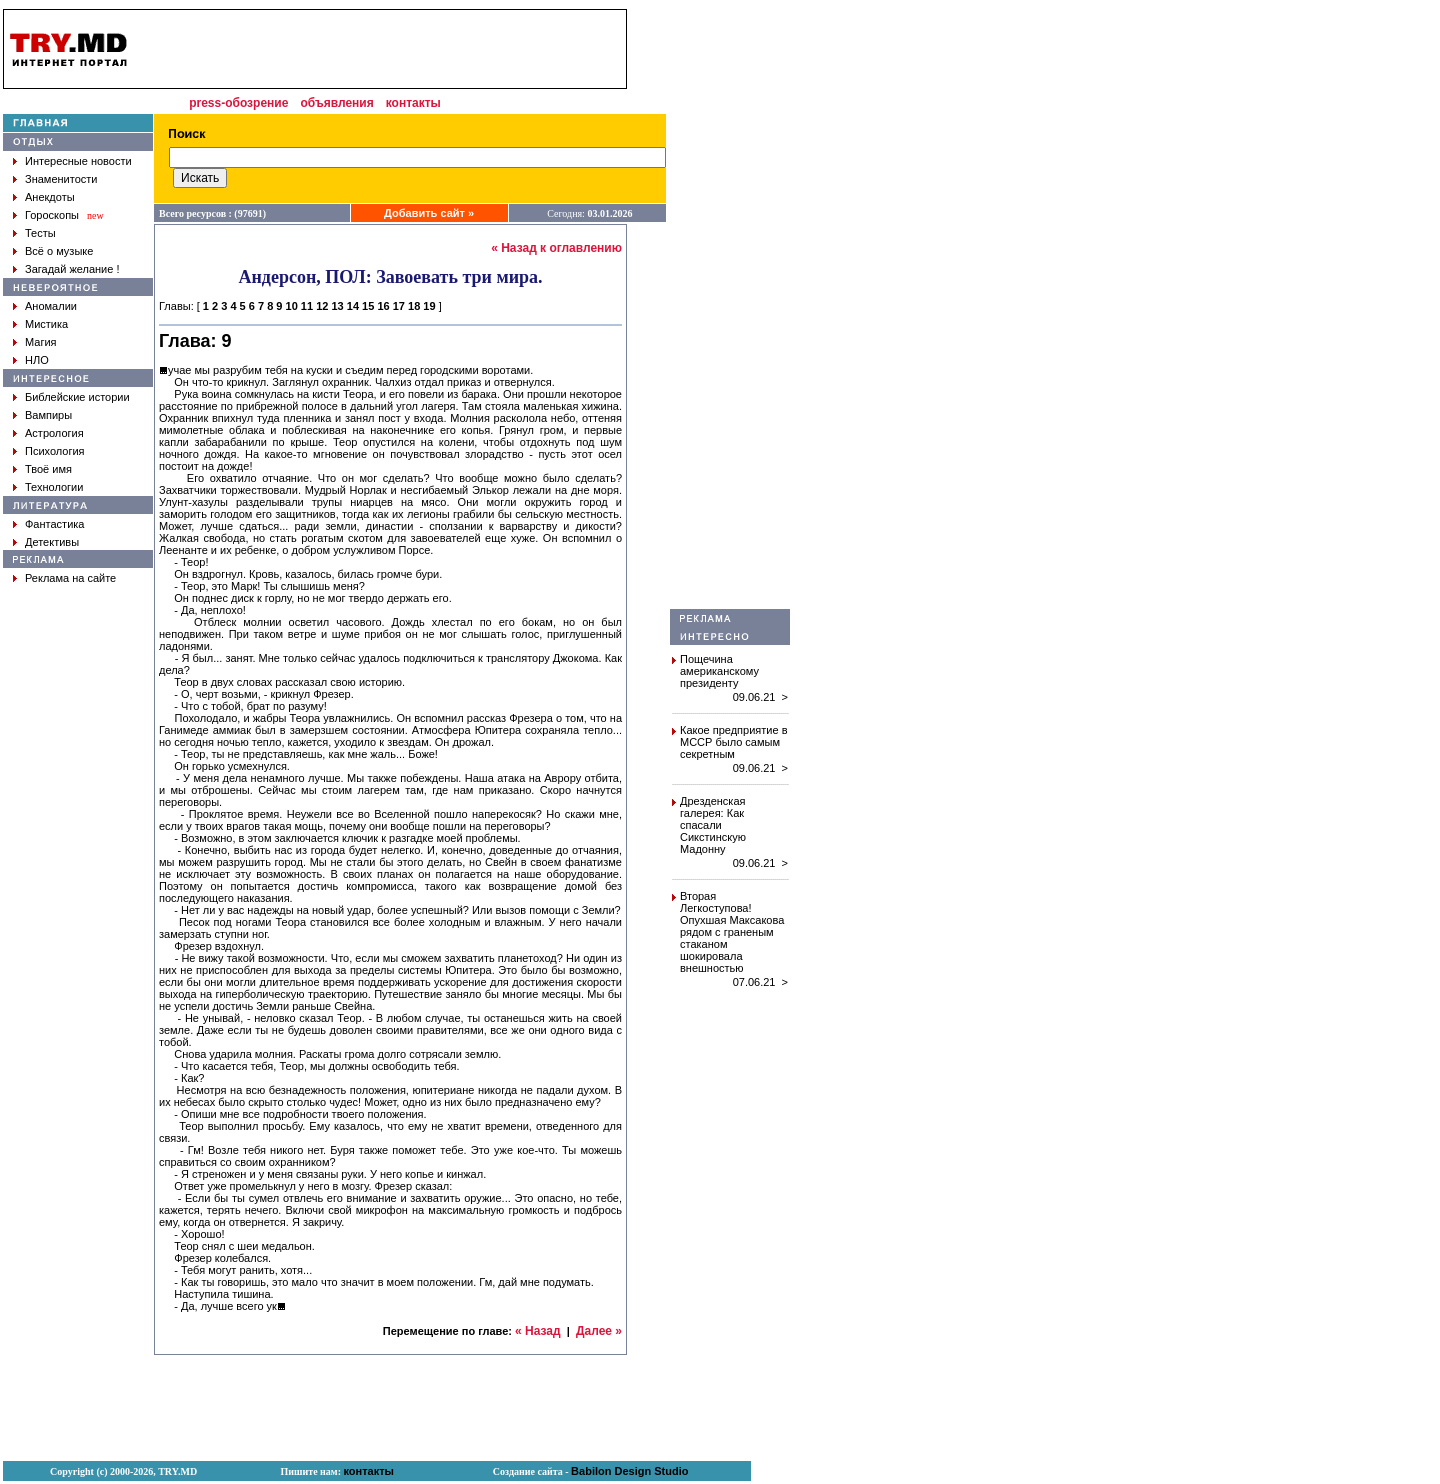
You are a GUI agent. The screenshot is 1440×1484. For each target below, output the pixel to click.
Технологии (54, 487)
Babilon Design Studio (629, 1471)
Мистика (46, 324)
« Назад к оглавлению (556, 248)
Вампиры (48, 415)
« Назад (538, 1331)
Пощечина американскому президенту (719, 671)
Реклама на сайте (70, 578)
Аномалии (51, 306)
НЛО (37, 360)
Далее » (599, 1331)
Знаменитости (61, 179)
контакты (413, 103)
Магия (41, 342)
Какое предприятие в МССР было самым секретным (734, 742)
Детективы (52, 542)
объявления (336, 103)
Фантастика (54, 524)
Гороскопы (52, 215)
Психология (55, 451)
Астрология (54, 433)
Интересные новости (78, 161)
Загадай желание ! (72, 269)
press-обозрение (238, 103)
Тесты (40, 233)
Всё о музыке (59, 251)
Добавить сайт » (429, 213)
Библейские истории (77, 397)
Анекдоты (50, 197)
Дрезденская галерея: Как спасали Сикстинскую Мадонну (713, 825)
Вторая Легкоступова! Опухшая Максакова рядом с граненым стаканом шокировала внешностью (732, 932)
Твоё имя (48, 469)
